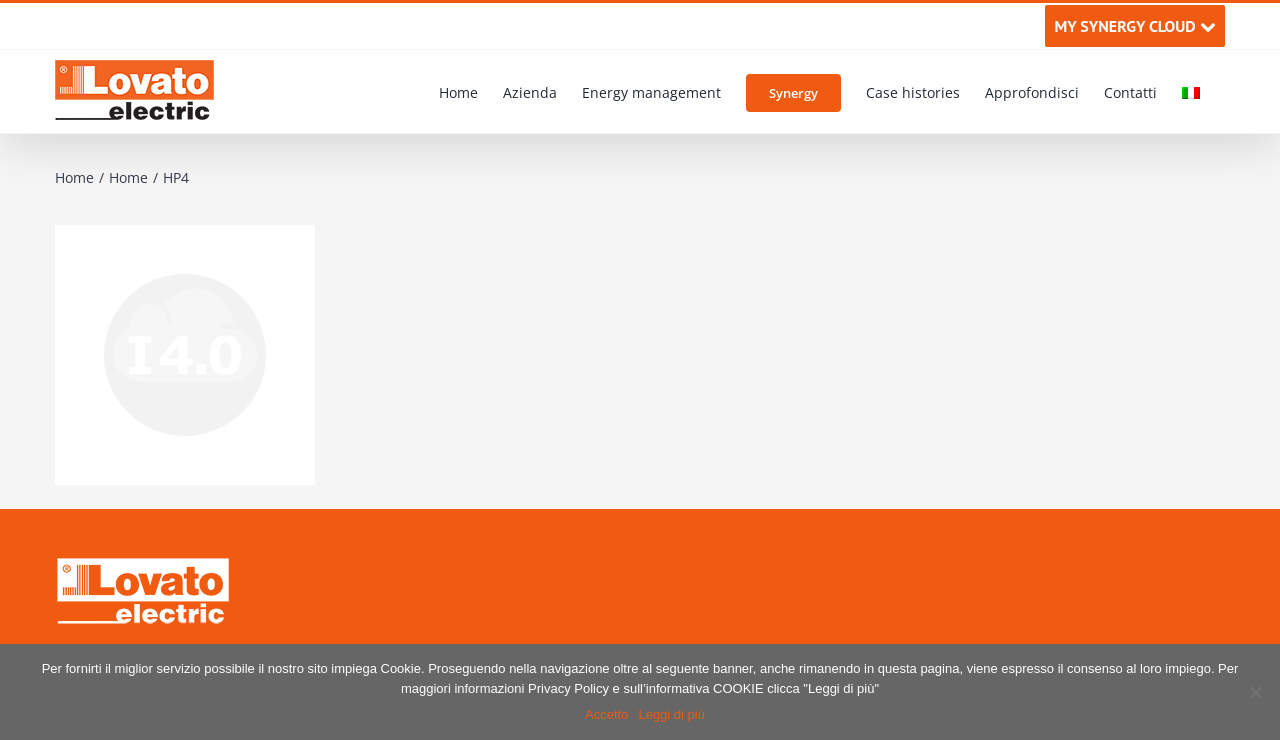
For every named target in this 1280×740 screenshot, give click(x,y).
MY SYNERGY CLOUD (1134, 26)
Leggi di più (671, 714)
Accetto (606, 714)
